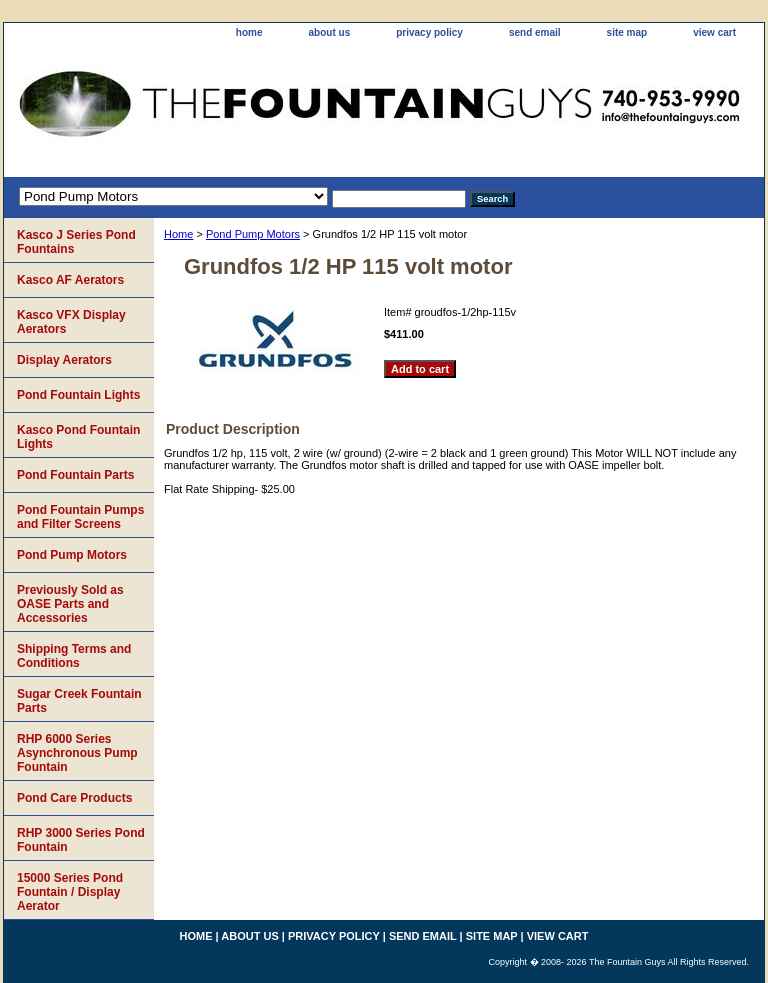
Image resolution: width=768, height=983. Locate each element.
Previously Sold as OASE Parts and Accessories (70, 604)
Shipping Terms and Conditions (74, 656)
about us (330, 32)
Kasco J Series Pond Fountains (76, 242)
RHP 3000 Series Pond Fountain (81, 840)
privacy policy (429, 32)
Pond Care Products (74, 798)
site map (627, 32)
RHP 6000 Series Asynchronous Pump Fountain (77, 753)
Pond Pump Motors (253, 234)
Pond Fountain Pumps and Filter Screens (80, 517)
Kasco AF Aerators (70, 280)
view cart (714, 32)
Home (178, 234)
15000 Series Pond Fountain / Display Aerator (70, 892)
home (249, 32)
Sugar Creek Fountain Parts (79, 701)
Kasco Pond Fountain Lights (78, 437)
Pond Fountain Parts (75, 475)
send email (535, 32)
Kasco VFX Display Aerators (71, 322)
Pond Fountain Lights (78, 395)
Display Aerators (64, 360)
